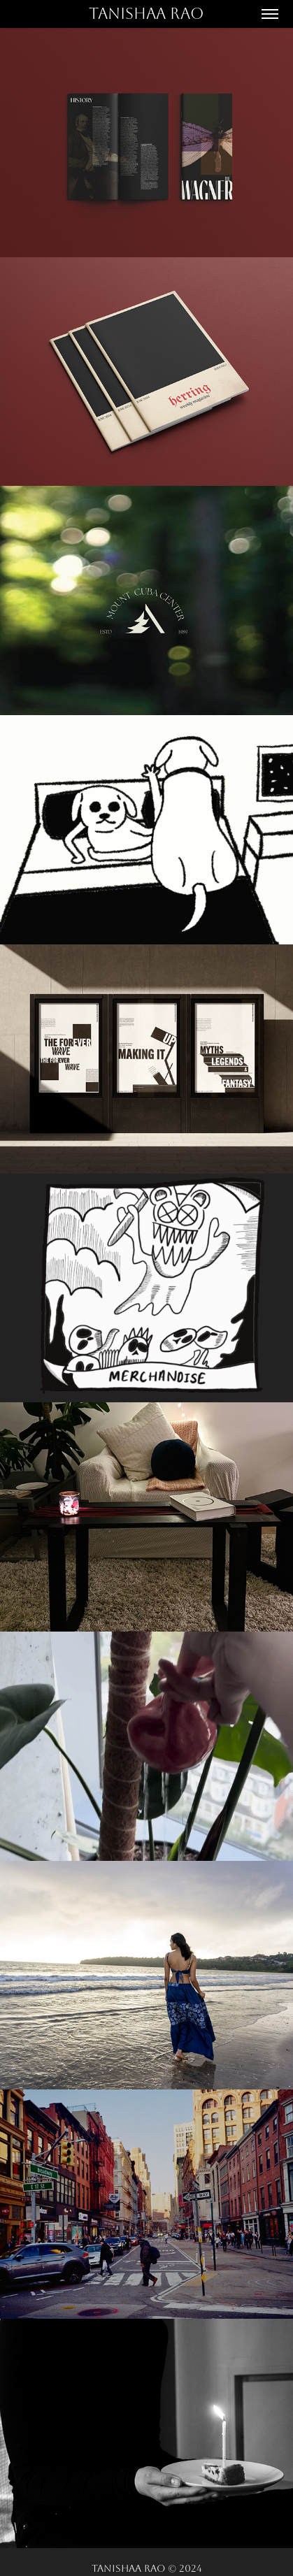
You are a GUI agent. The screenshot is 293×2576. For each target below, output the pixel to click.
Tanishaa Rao (146, 14)
